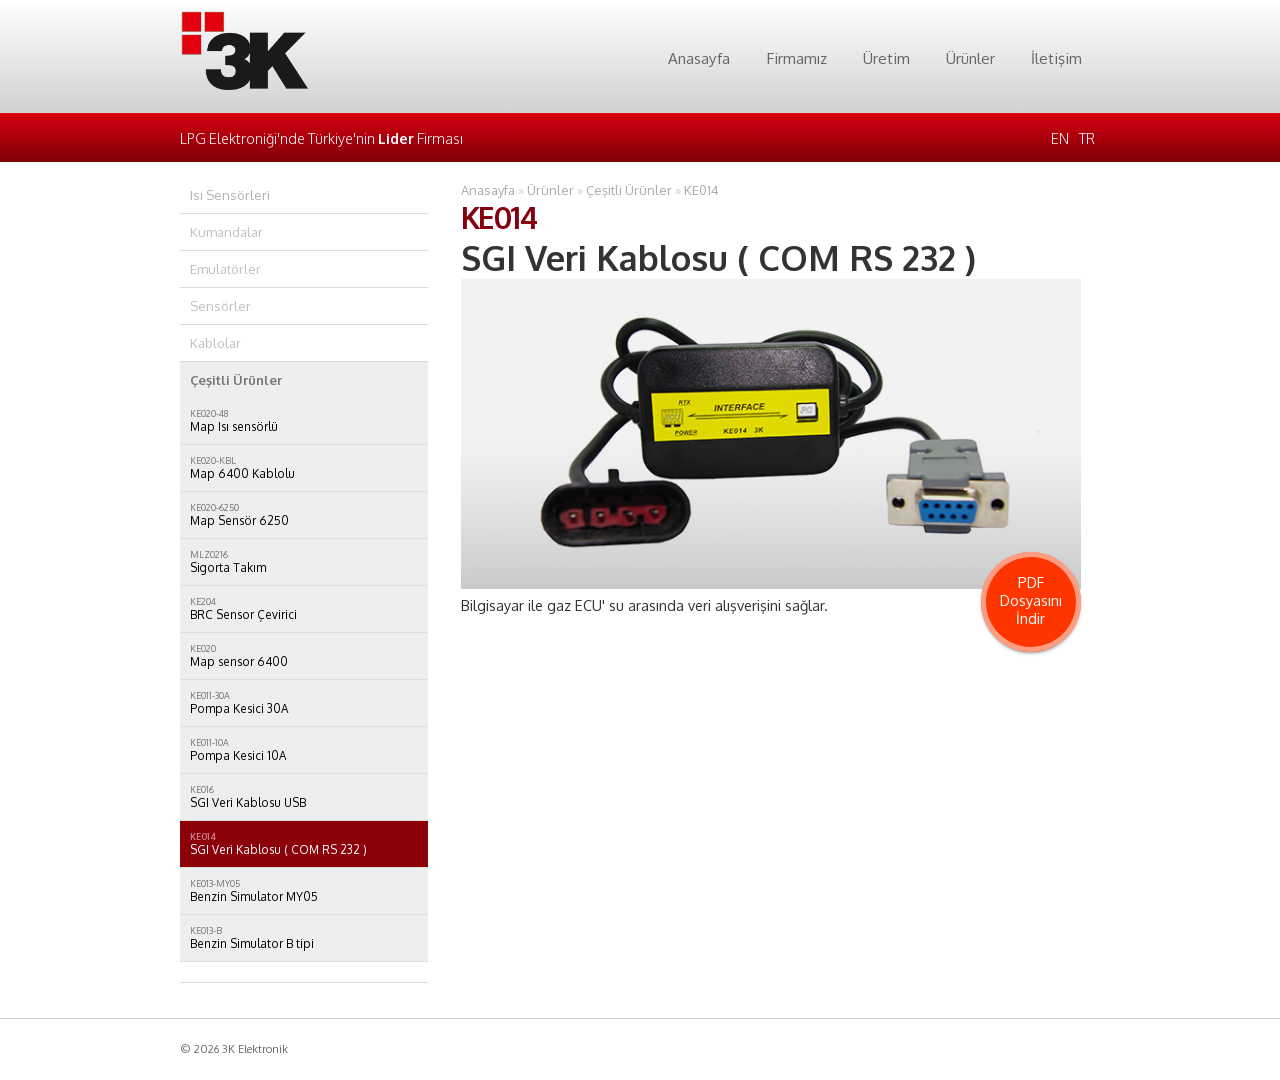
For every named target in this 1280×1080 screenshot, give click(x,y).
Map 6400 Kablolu (304, 468)
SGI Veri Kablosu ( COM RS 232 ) (304, 844)
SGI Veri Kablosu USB (304, 797)
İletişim (1056, 58)
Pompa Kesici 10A (304, 750)
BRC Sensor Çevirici (304, 609)
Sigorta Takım (304, 562)
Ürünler (970, 58)
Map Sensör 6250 (304, 515)
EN (1060, 138)
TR (1087, 138)
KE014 (701, 190)
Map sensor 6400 (304, 656)
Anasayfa (699, 58)
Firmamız (796, 58)
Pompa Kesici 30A (304, 703)
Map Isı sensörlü (304, 421)
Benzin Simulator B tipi (304, 938)
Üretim (886, 58)
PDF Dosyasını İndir (1031, 600)
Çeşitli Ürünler (629, 190)
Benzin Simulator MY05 (304, 891)
